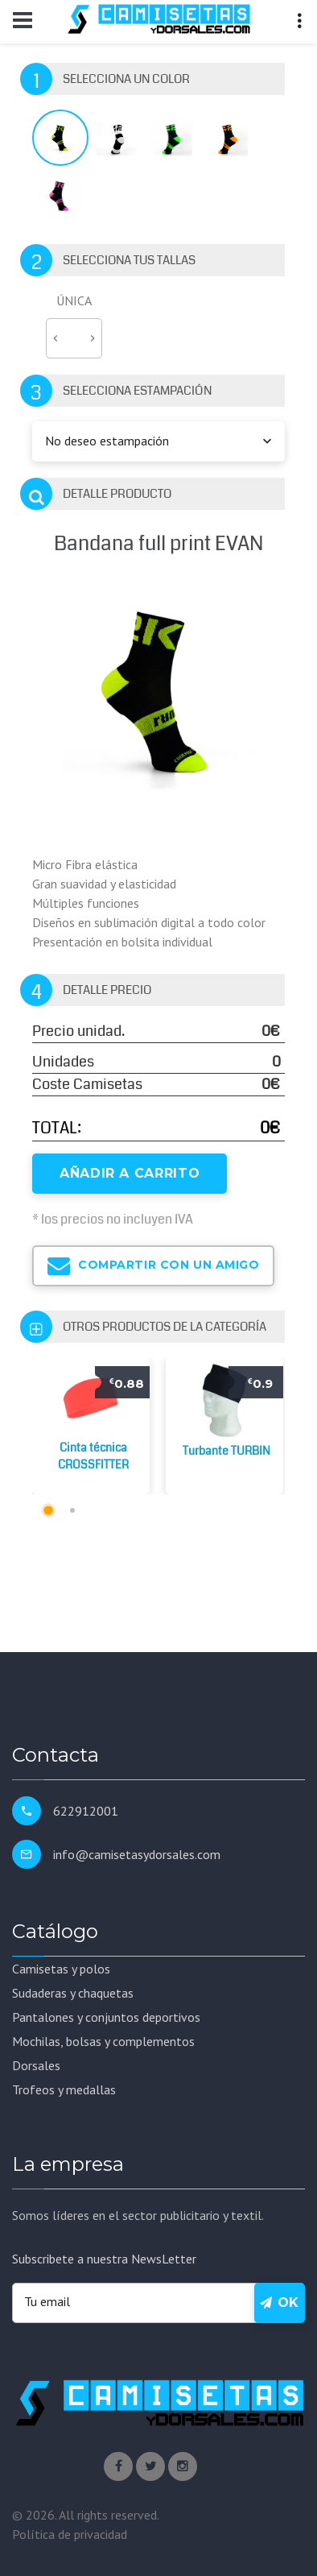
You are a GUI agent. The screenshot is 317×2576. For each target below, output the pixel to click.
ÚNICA (74, 300)
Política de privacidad (69, 2534)
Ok (279, 2302)
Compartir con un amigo (153, 1266)
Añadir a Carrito (130, 1173)
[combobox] (158, 441)
